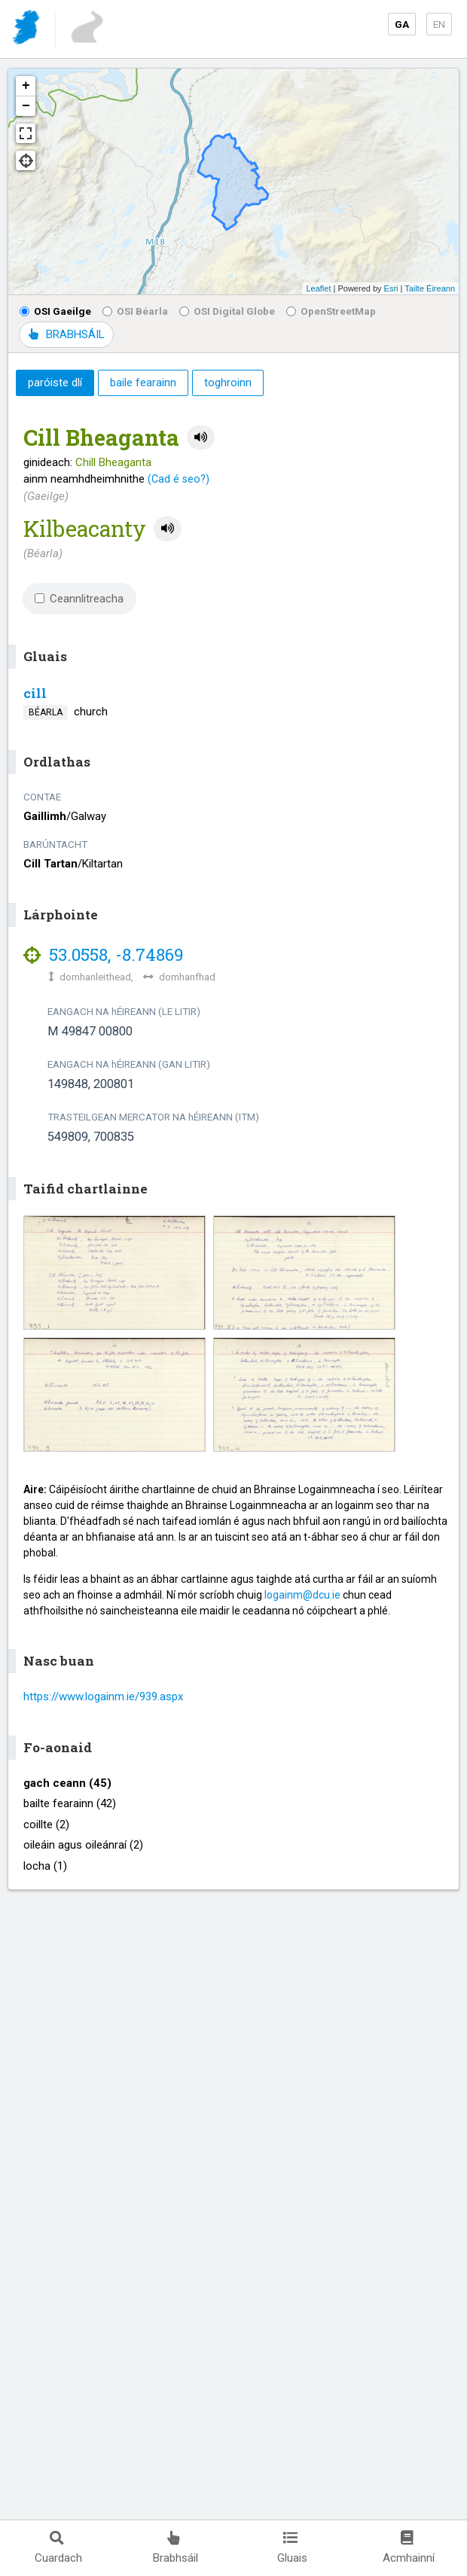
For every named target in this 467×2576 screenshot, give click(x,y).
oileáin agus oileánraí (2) (83, 1845)
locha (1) (45, 1866)
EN (439, 24)
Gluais (292, 2548)
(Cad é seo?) (178, 479)
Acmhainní (409, 2548)
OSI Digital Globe (227, 311)
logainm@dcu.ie (302, 1595)
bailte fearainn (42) (69, 1803)
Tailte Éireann (429, 288)
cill (35, 693)
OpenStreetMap (331, 311)
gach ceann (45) (67, 1783)
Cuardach (58, 2548)
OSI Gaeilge (55, 311)
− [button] (26, 106)
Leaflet (318, 288)
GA (402, 24)
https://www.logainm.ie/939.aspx (103, 1696)
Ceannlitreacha (79, 598)
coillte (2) (46, 1824)
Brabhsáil (175, 2548)
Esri (391, 288)
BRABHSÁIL (66, 334)
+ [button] (26, 86)
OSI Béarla (135, 311)
